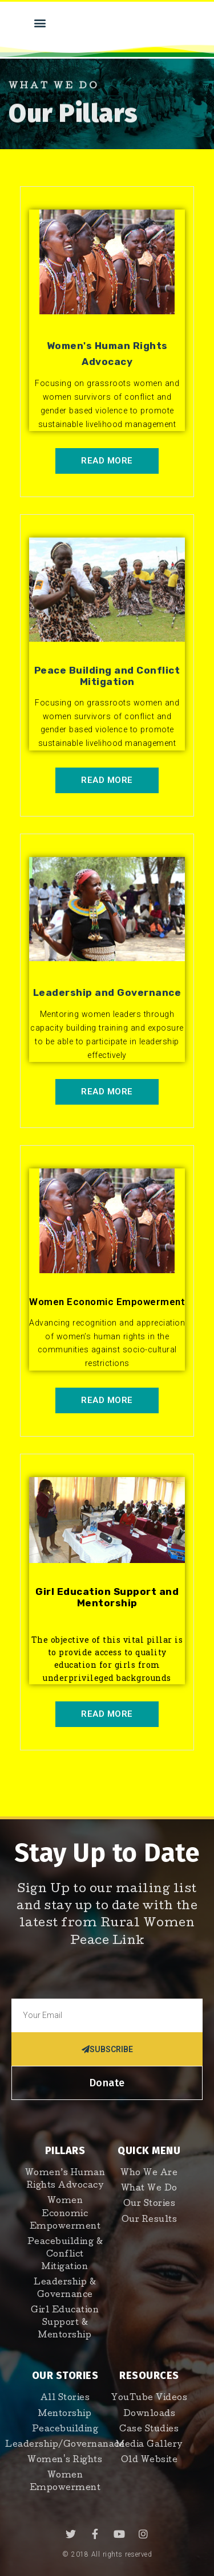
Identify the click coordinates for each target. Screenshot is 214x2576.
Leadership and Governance (107, 992)
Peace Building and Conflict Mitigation (107, 675)
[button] (40, 22)
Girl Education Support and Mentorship (107, 1597)
